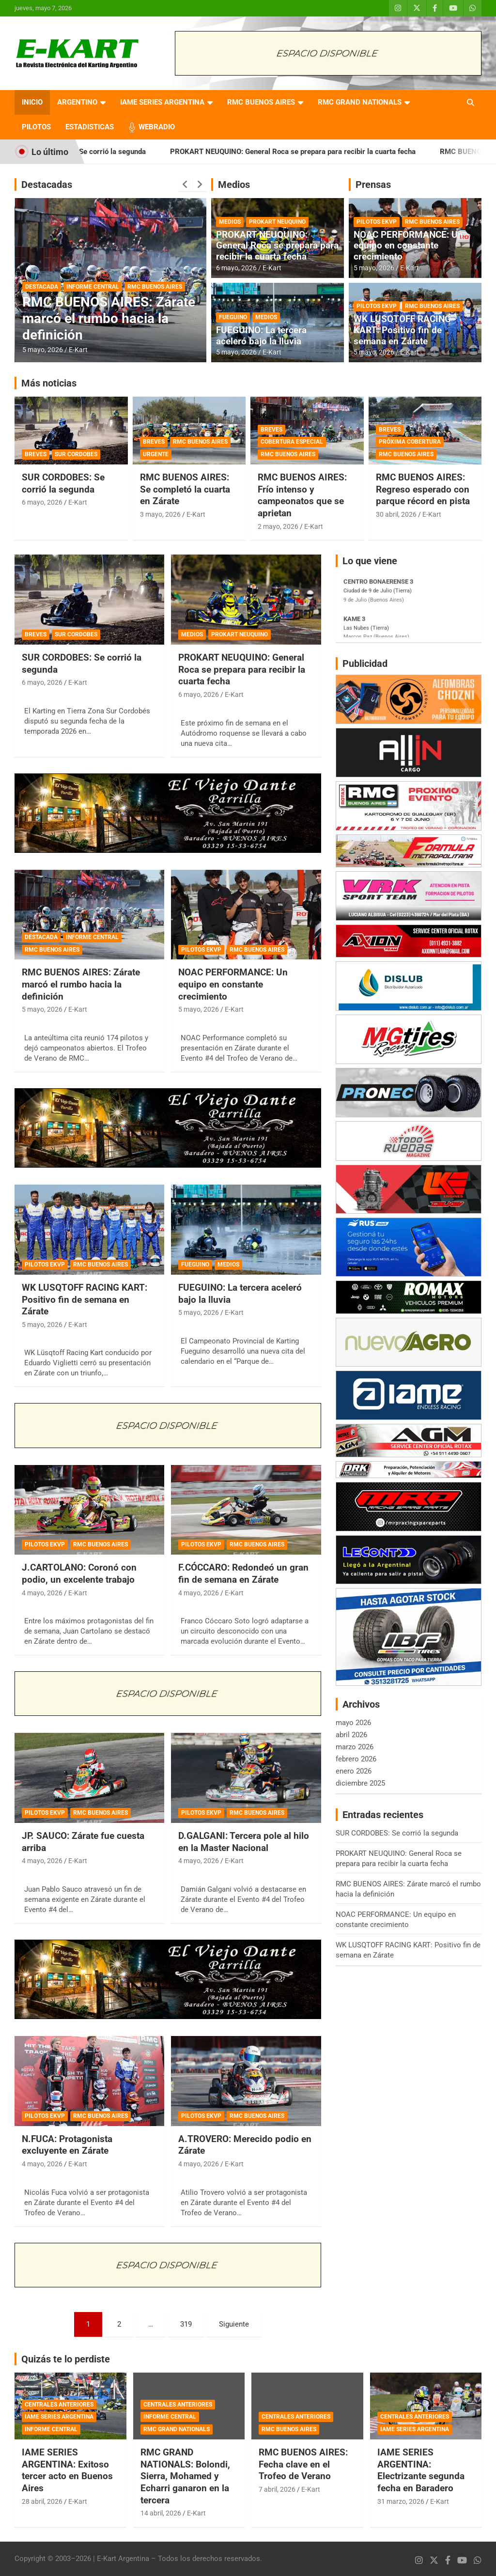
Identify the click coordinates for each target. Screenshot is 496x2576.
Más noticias (49, 383)
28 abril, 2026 (42, 2501)
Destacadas (46, 184)
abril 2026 (351, 1734)
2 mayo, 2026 (278, 526)
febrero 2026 (356, 1759)
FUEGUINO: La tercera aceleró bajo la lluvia (261, 335)
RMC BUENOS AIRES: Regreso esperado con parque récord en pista (423, 489)
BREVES (35, 454)
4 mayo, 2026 (42, 1593)
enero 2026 (354, 1771)
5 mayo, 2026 (42, 350)
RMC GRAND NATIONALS (360, 102)
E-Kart (78, 350)
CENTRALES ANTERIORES (59, 2404)
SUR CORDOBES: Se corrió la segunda (113, 151)
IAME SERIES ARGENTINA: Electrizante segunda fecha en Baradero (421, 2470)
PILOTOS (36, 127)
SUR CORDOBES (76, 454)
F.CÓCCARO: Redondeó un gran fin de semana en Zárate (243, 1573)
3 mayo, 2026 (160, 514)
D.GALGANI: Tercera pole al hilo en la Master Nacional (243, 1841)
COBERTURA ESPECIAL (292, 441)
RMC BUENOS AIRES (261, 102)
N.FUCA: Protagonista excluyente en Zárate (67, 2145)
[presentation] (185, 184)
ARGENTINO (77, 102)
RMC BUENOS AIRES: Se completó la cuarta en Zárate (185, 489)
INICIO (32, 102)
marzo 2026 (354, 1747)
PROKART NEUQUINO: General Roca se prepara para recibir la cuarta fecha (322, 151)
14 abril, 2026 (160, 2513)
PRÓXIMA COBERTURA (410, 441)
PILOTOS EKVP (376, 221)
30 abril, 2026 (396, 514)
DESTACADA (41, 286)
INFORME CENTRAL (92, 286)
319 (186, 2324)
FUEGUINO (233, 317)
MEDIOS (230, 221)
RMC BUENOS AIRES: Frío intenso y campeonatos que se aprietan (302, 495)
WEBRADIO (157, 127)
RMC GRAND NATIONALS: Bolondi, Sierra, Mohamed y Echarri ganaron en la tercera (185, 2476)
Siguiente (234, 2324)
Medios (234, 184)
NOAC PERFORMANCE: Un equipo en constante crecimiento (408, 245)
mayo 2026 (353, 1722)
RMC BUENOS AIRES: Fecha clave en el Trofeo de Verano (303, 2464)
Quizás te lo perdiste (65, 2359)
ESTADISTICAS (89, 127)
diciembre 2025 (360, 1783)
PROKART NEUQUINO (277, 221)
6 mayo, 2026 (236, 268)
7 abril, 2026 (277, 2489)
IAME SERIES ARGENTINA (162, 102)
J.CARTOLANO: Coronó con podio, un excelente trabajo (79, 1573)
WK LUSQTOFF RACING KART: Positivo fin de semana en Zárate (402, 330)
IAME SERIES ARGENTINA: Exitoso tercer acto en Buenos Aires (67, 2470)
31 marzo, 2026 (400, 2501)
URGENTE (156, 454)
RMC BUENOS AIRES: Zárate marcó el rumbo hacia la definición (108, 318)
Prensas (373, 184)
